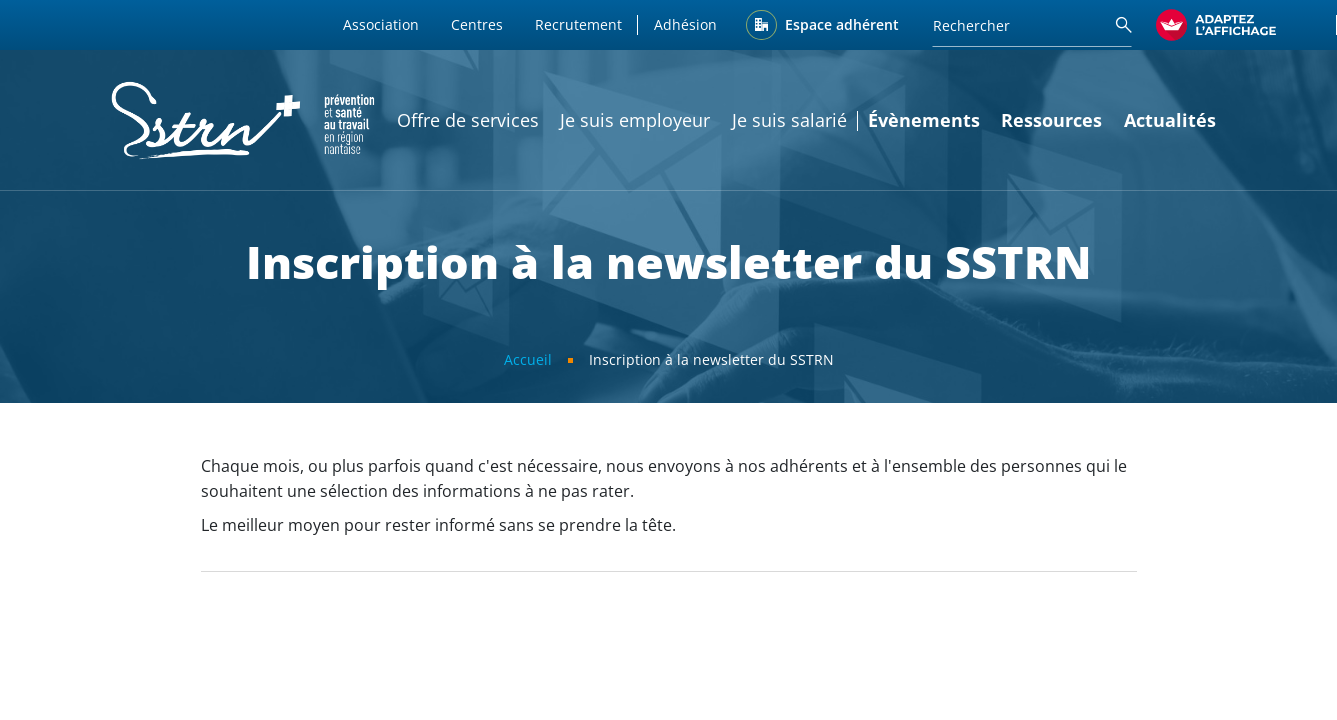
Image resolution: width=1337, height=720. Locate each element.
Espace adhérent (842, 24)
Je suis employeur (635, 120)
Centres (477, 24)
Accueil (528, 359)
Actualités (1170, 120)
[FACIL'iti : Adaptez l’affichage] (1216, 25)
